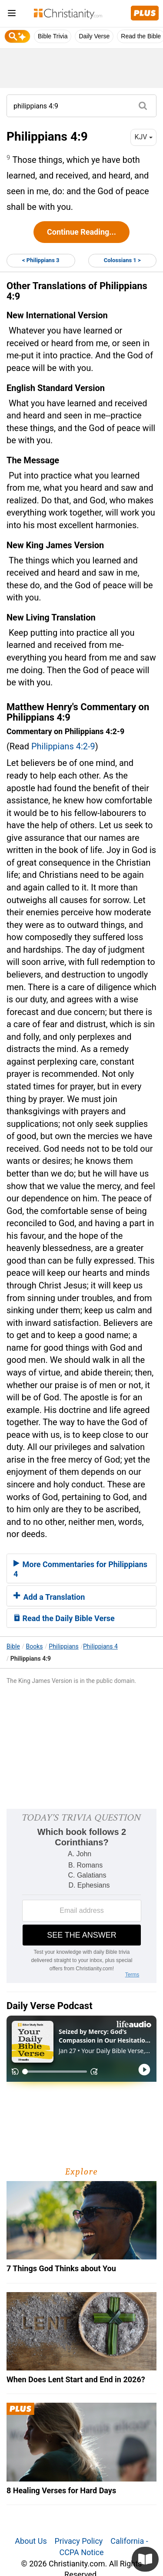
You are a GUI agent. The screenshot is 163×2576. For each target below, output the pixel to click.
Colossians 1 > (122, 260)
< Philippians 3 (41, 260)
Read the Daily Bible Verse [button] (64, 1618)
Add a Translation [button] (49, 1597)
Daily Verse (94, 36)
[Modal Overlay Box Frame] (81, 1896)
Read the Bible (141, 36)
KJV (143, 137)
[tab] (81, 1568)
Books (34, 1646)
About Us (31, 2541)
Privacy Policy (79, 2541)
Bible (13, 1646)
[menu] (12, 14)
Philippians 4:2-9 (63, 746)
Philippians (63, 1646)
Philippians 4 (100, 1646)
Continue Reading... (81, 231)
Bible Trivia (52, 36)
